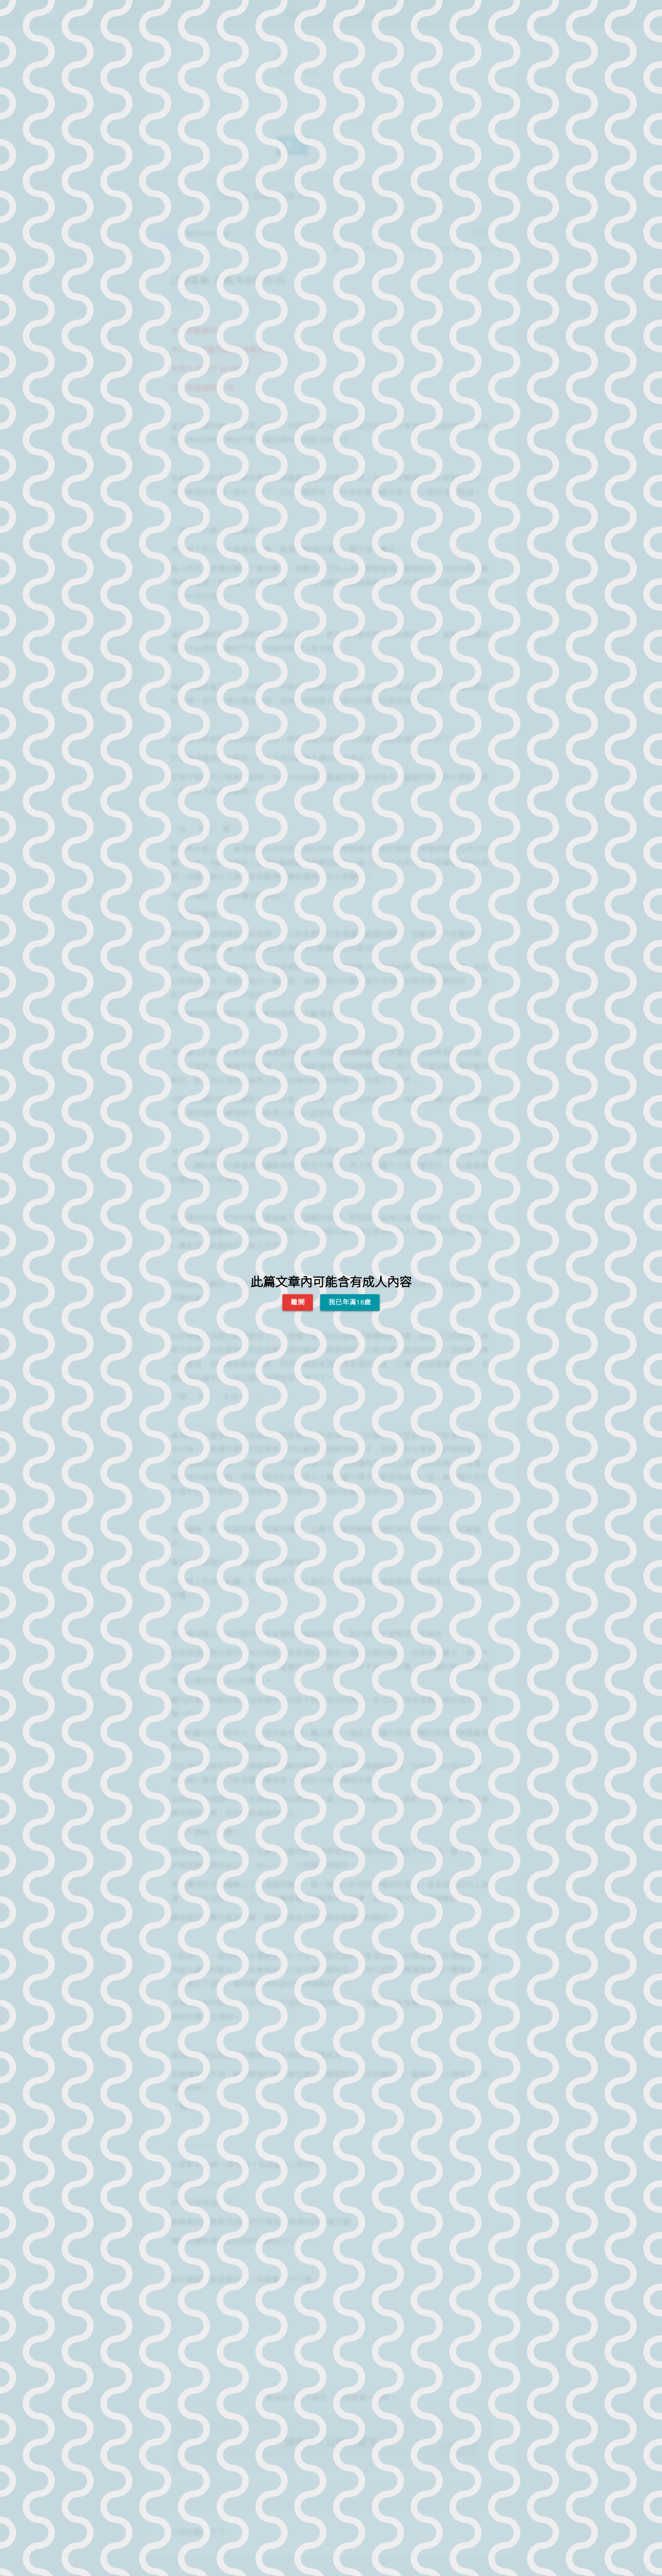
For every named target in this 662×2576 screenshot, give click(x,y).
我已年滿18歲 (349, 1302)
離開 (298, 1302)
